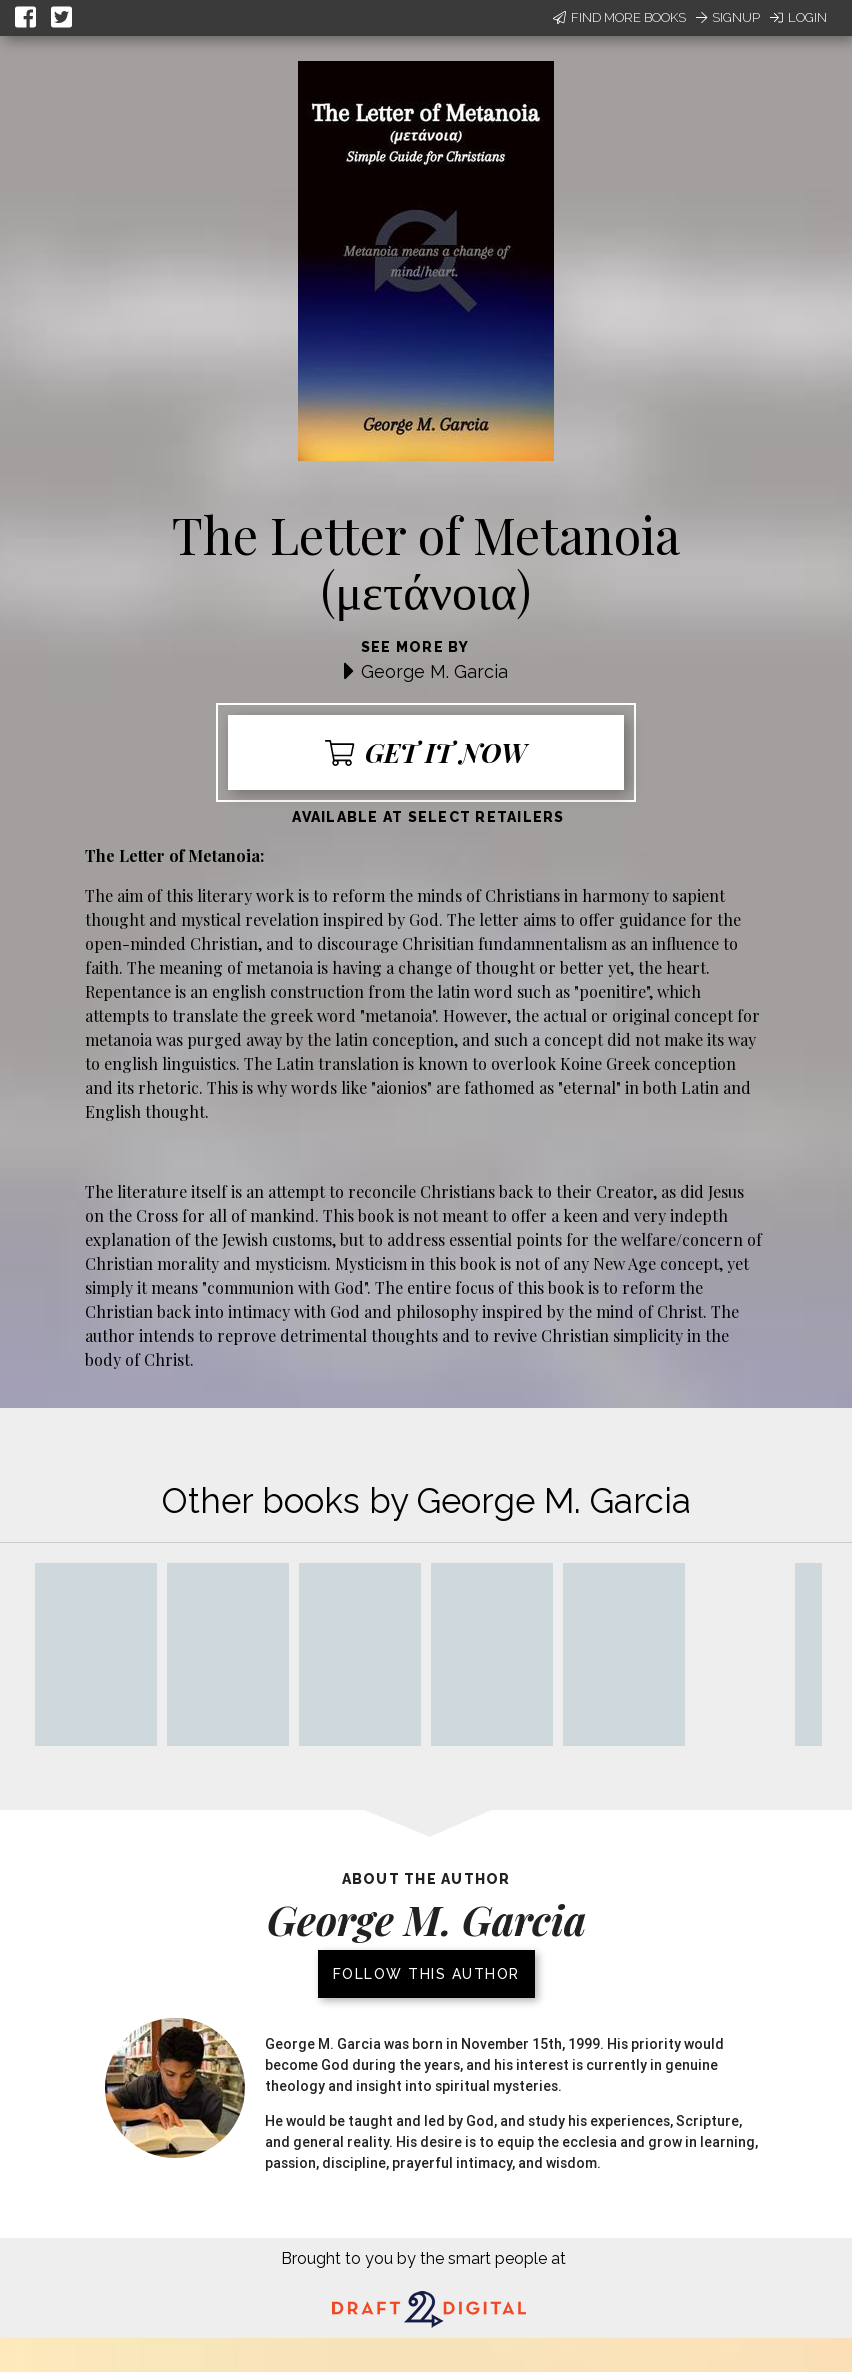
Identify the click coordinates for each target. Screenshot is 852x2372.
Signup (728, 17)
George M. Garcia (434, 671)
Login (798, 17)
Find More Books (619, 17)
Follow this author (426, 1974)
